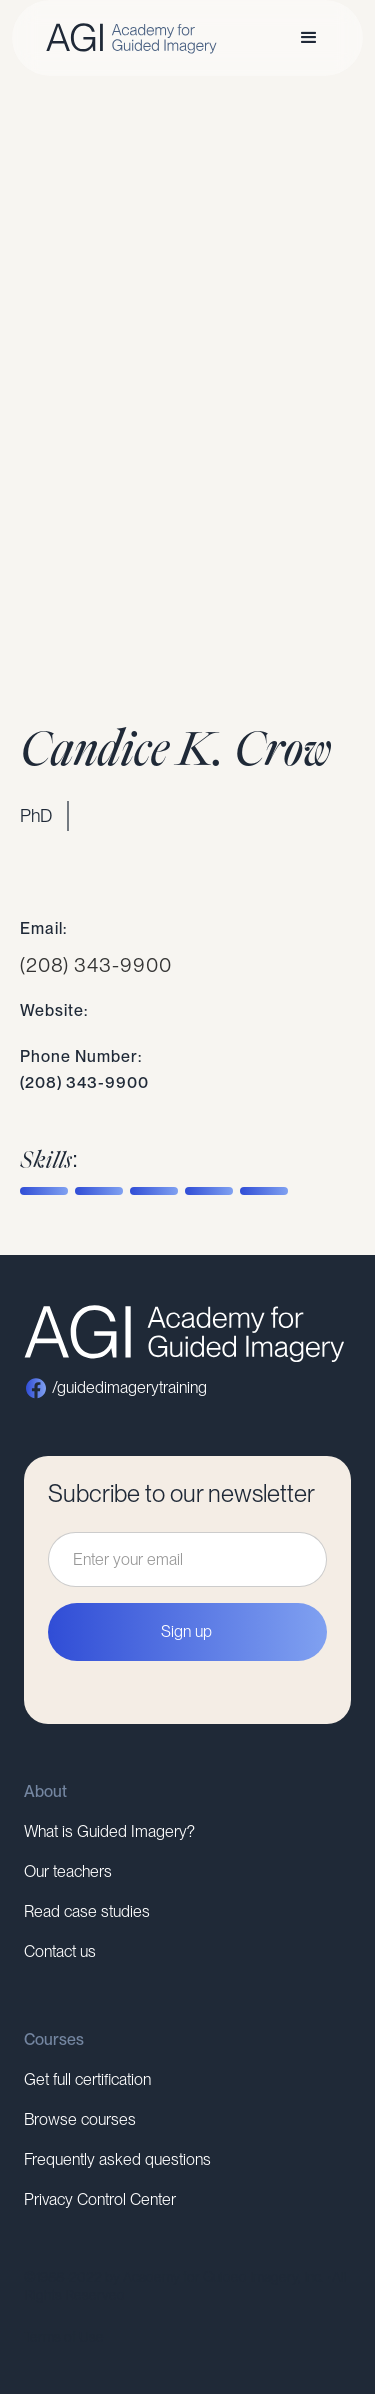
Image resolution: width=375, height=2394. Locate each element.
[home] (126, 38)
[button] (309, 38)
